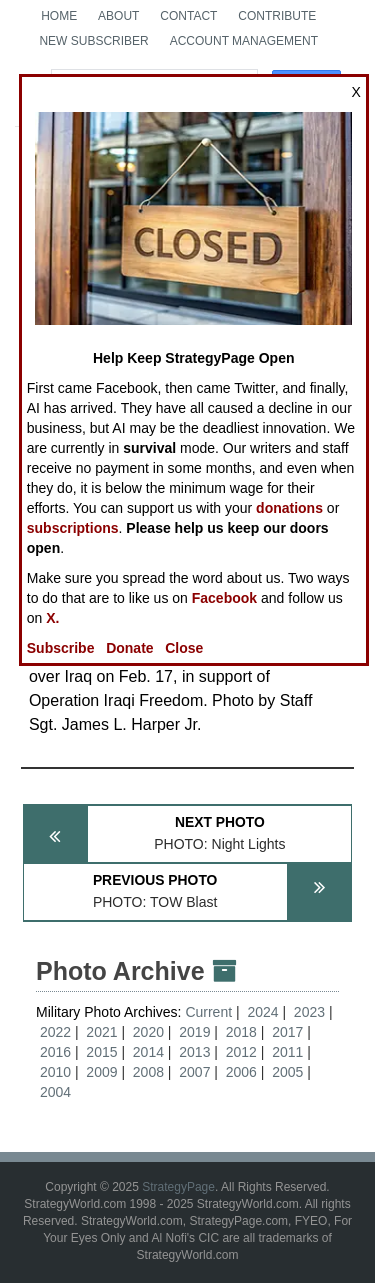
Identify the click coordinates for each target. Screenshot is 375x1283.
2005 (287, 1072)
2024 (262, 1012)
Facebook (224, 598)
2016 (55, 1052)
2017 (287, 1032)
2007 (194, 1072)
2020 (148, 1032)
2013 (194, 1052)
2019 (194, 1032)
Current (210, 1012)
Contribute (277, 16)
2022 (55, 1032)
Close (184, 648)
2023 (309, 1012)
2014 (148, 1052)
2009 (101, 1072)
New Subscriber (93, 41)
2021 (101, 1032)
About (118, 16)
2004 (55, 1092)
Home (59, 16)
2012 (241, 1052)
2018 (241, 1032)
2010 (55, 1072)
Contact (188, 16)
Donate (129, 648)
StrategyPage (178, 1187)
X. (52, 618)
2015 (101, 1052)
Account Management (244, 41)
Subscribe (61, 648)
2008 (148, 1072)
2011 (287, 1052)
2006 (241, 1072)
